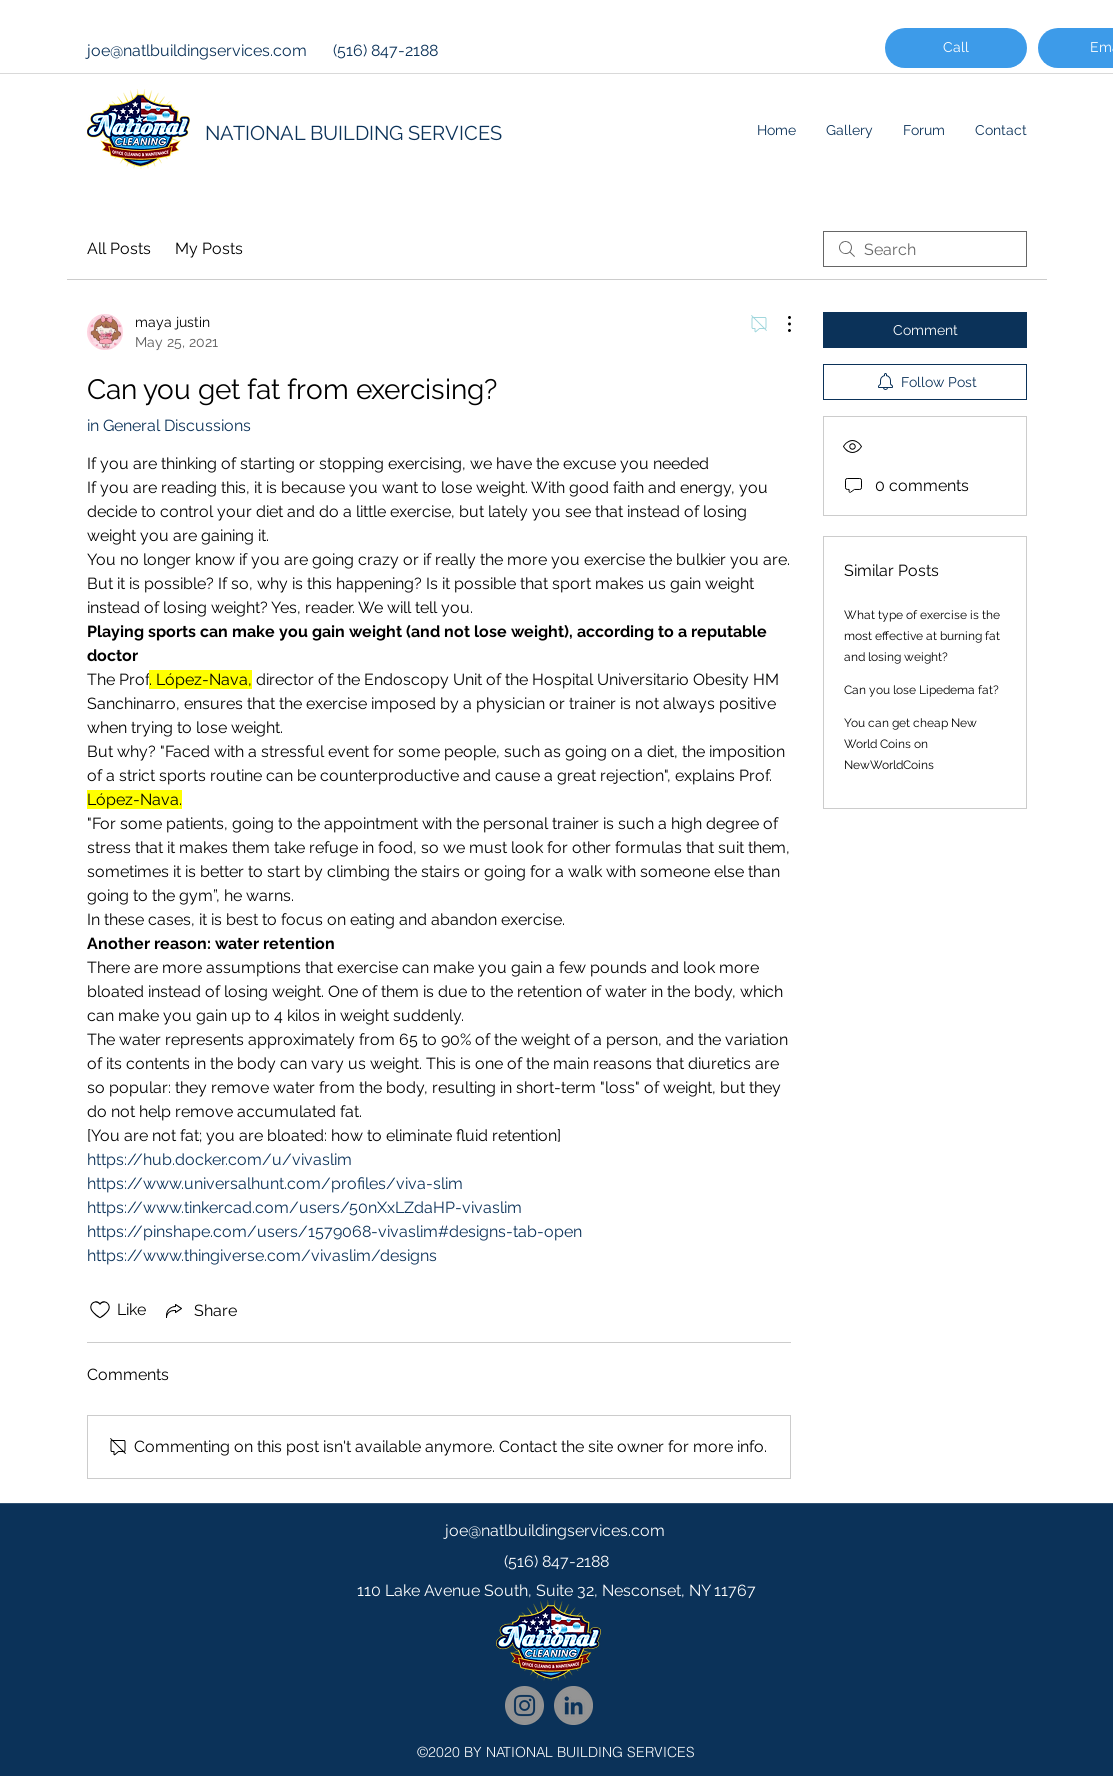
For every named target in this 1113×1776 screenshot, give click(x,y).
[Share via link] (199, 1310)
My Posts (209, 248)
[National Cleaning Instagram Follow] (524, 1705)
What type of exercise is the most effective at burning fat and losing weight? (922, 636)
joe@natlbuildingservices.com (197, 50)
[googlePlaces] (557, 1631)
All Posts (119, 248)
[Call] (956, 48)
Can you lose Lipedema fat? (921, 690)
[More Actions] (779, 324)
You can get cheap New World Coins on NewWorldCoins (910, 744)
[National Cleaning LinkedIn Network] (573, 1705)
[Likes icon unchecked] (100, 1310)
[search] (925, 249)
